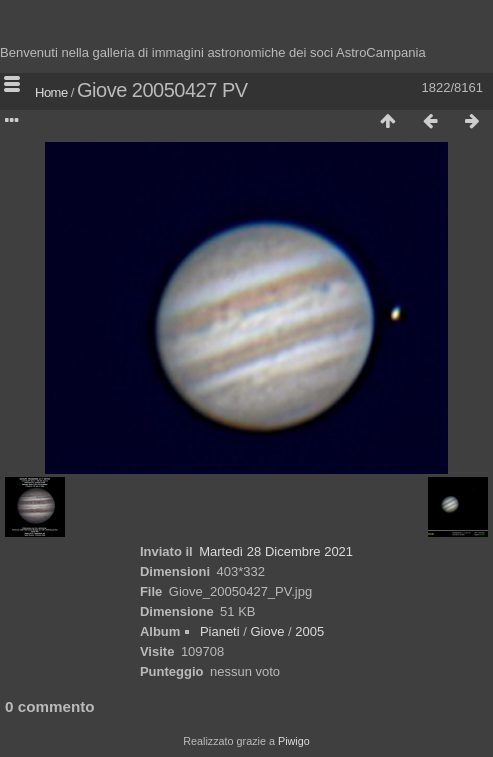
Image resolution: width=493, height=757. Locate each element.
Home (51, 92)
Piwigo (294, 741)
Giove (267, 631)
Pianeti (220, 631)
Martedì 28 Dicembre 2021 (276, 551)
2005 (309, 631)
